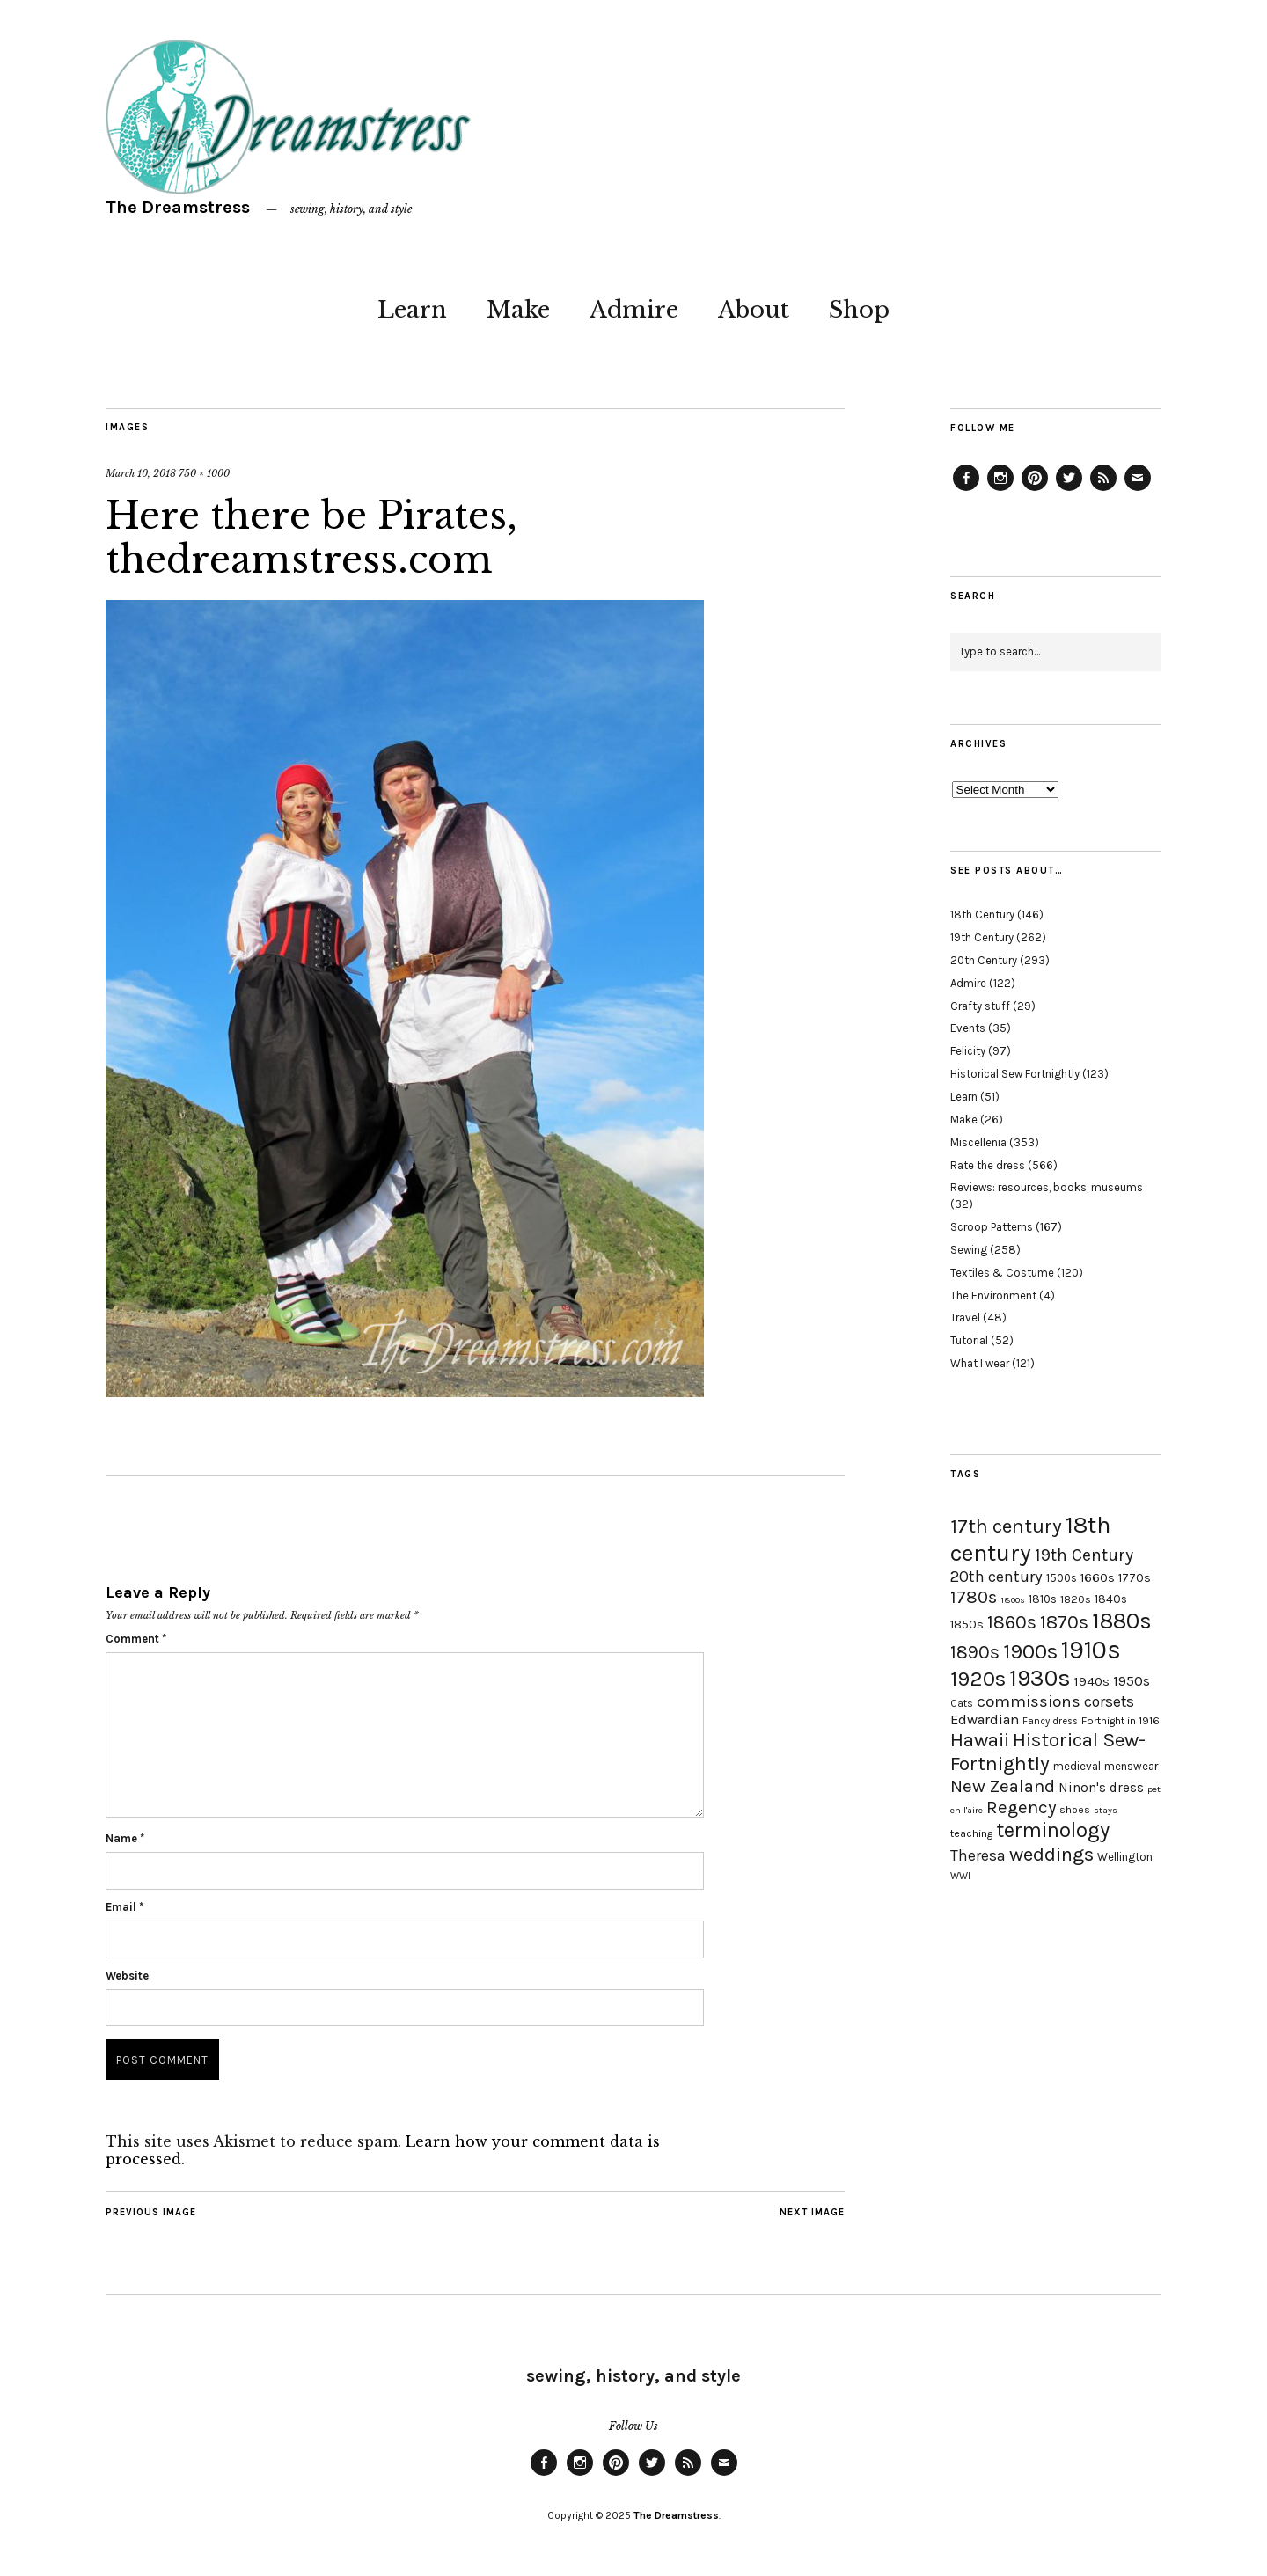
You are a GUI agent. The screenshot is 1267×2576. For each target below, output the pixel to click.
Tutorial (969, 1340)
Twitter (1069, 490)
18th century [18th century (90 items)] (1030, 1539)
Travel (965, 1317)
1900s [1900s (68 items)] (1030, 1651)
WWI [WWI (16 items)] (960, 1876)
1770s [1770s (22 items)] (1134, 1577)
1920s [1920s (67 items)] (978, 1678)
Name (125, 1838)
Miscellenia (978, 1142)
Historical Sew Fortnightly (1015, 1073)
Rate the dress (987, 1165)
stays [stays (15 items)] (1105, 1810)
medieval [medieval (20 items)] (1077, 1766)
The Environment (993, 1295)
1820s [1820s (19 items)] (1075, 1599)
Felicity (967, 1050)
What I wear (979, 1363)
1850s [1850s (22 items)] (967, 1624)
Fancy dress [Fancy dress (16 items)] (1050, 1721)
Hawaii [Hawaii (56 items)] (979, 1740)
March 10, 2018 (141, 473)
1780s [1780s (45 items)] (973, 1596)
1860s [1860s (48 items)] (1011, 1622)
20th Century (983, 960)
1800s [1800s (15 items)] (1012, 1600)
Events (967, 1028)
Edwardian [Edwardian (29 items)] (984, 1719)
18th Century (982, 914)
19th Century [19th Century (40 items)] (1084, 1555)
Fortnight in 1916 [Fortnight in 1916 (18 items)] (1120, 1721)
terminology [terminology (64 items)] (1053, 1830)
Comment (136, 1638)
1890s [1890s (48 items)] (975, 1652)
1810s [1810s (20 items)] (1043, 1599)
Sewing (968, 1249)
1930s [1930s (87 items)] (1040, 1678)
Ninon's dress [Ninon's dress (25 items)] (1101, 1788)
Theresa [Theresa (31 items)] (978, 1855)
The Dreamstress (178, 207)
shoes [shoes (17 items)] (1074, 1810)
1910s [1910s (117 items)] (1091, 1650)
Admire (634, 310)
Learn (412, 310)
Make (518, 310)
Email (124, 1907)
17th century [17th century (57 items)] (1006, 1526)
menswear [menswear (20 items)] (1131, 1766)
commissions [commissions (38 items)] (1028, 1701)
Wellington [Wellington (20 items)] (1125, 1856)
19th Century (982, 937)
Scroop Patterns (991, 1226)
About (753, 310)
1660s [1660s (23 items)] (1097, 1577)
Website (127, 1975)
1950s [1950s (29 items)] (1131, 1680)
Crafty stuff (980, 1006)
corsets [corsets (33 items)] (1109, 1701)
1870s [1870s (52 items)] (1064, 1622)
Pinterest (1035, 490)
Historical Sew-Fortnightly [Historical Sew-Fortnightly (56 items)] (1048, 1751)
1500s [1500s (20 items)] (1061, 1577)
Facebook (966, 490)
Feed (1103, 490)
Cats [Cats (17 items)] (961, 1703)
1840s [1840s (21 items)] (1111, 1599)
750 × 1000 (204, 473)
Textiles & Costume (1002, 1272)
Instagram (1000, 490)
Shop (859, 310)
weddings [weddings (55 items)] (1051, 1854)
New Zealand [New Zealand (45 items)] (1002, 1786)
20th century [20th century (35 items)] (996, 1576)
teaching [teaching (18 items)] (971, 1833)
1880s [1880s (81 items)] (1122, 1621)
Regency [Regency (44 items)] (1021, 1807)
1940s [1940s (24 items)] (1092, 1681)
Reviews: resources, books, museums (1046, 1187)
